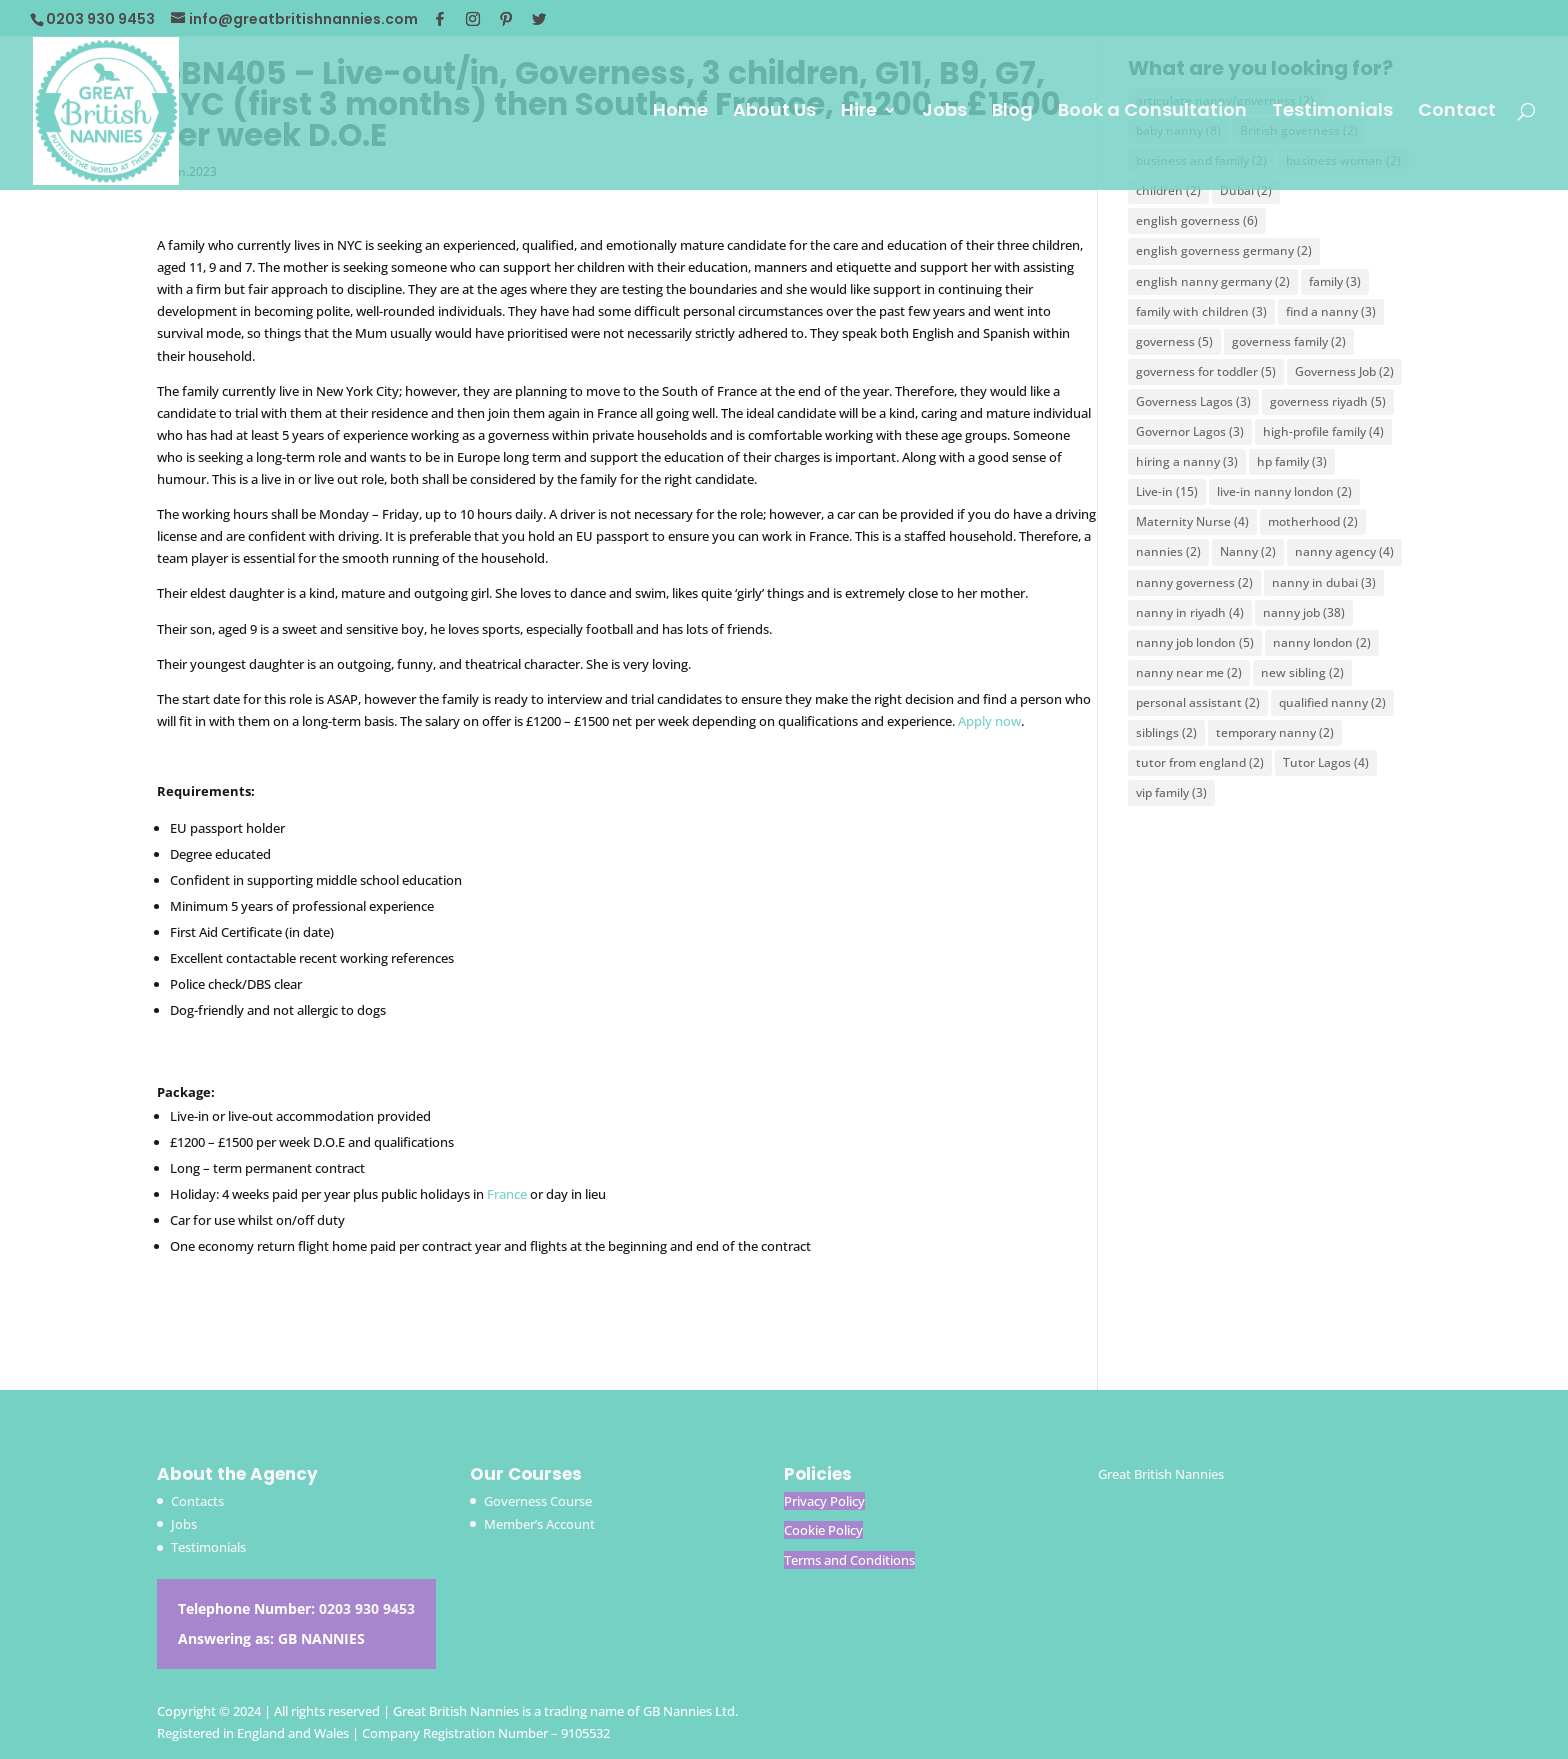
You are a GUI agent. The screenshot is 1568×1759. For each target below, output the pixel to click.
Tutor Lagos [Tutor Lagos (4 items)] (1326, 762)
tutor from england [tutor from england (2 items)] (1200, 762)
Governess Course (538, 1501)
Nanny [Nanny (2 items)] (1248, 551)
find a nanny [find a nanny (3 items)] (1331, 311)
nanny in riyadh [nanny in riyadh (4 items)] (1190, 612)
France (507, 1194)
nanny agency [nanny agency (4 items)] (1344, 551)
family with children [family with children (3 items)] (1201, 311)
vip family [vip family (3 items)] (1171, 792)
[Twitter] (539, 19)
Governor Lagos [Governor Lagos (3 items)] (1190, 431)
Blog (1012, 112)
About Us (774, 112)
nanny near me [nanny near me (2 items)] (1189, 672)
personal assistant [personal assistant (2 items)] (1198, 702)
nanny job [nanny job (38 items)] (1304, 612)
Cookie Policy (823, 1530)
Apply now (989, 721)
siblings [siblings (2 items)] (1166, 732)
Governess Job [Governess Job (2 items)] (1344, 371)
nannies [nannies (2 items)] (1168, 551)
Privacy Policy (824, 1501)
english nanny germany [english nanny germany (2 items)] (1213, 281)
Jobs (944, 112)
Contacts (197, 1501)
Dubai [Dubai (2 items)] (1246, 190)
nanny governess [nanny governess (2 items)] (1194, 582)
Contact (1457, 112)
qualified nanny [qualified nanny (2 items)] (1332, 702)
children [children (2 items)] (1168, 190)
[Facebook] (440, 19)
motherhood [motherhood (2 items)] (1313, 521)
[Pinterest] (506, 19)
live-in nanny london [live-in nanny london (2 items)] (1284, 491)
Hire (859, 112)
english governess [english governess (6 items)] (1197, 220)
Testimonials (1332, 112)
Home (680, 112)
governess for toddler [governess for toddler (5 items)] (1206, 371)
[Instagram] (473, 19)
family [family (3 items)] (1335, 281)
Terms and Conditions (849, 1560)
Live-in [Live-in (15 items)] (1167, 491)
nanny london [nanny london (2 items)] (1322, 642)
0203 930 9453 (367, 1608)
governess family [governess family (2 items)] (1289, 341)
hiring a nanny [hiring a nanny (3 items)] (1187, 461)
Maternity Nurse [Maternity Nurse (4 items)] (1192, 521)
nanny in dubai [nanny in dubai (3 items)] (1324, 582)
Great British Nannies (1161, 1474)
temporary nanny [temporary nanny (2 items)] (1275, 732)
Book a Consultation (1152, 112)
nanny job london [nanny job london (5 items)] (1195, 642)
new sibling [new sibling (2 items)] (1302, 672)
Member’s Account (539, 1524)
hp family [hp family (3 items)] (1292, 461)
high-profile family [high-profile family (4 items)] (1323, 431)
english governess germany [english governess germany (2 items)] (1224, 250)
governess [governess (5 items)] (1174, 341)
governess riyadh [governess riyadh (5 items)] (1328, 401)
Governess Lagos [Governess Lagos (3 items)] (1193, 401)
